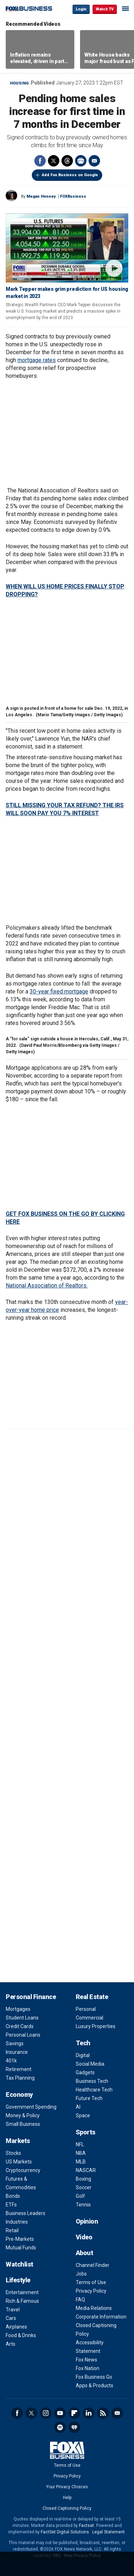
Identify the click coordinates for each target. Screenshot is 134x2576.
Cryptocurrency (23, 2170)
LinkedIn (88, 2413)
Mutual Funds (21, 2247)
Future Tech (89, 2098)
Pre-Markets (20, 2239)
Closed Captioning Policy (67, 2508)
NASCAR (86, 2170)
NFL (80, 2144)
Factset (86, 2525)
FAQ (80, 2299)
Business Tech (92, 2081)
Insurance (17, 2052)
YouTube (60, 2413)
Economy (19, 2094)
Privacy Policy (91, 2291)
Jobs (81, 2274)
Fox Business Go (94, 2377)
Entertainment (22, 2292)
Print (80, 161)
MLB (81, 2162)
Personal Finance (31, 1996)
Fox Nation (87, 2368)
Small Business (23, 2124)
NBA (81, 2153)
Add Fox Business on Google (70, 175)
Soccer (83, 2187)
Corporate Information (101, 2317)
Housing (19, 83)
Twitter (53, 161)
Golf (80, 2196)
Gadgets (85, 2072)
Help (67, 2497)
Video (84, 2237)
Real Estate (92, 1996)
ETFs (11, 2204)
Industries (17, 2222)
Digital (83, 2055)
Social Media (90, 2064)
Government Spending (31, 2107)
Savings (15, 2043)
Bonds (13, 2196)
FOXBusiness (73, 196)
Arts (10, 2344)
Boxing (83, 2179)
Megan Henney (41, 196)
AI (78, 2107)
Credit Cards (20, 2026)
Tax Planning (20, 2078)
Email (94, 161)
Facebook (40, 161)
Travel (13, 2309)
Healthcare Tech (94, 2090)
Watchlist (19, 2264)
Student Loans (22, 2018)
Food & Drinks (21, 2335)
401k (11, 2061)
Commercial (89, 2018)
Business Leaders (25, 2213)
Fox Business (29, 8)
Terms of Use (91, 2282)
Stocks (13, 2153)
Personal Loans (23, 2035)
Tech (83, 2043)
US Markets (19, 2162)
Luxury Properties (95, 2026)
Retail (12, 2230)
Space (83, 2115)
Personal (86, 2009)
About (84, 2253)
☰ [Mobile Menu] (125, 8)
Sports (85, 2132)
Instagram (45, 2413)
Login (81, 9)
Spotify (60, 2427)
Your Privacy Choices (67, 2486)
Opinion (87, 2221)
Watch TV (105, 9)
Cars (11, 2318)
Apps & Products (94, 2385)
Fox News (86, 2360)
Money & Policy (23, 2115)
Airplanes (16, 2327)
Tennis (83, 2204)
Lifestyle (18, 2280)
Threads (67, 161)
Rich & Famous (22, 2301)
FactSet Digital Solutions (65, 2531)
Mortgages (18, 2009)
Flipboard (74, 2413)
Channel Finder (92, 2265)
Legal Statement (108, 2531)
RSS (103, 2413)
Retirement (18, 2069)
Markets (18, 2140)
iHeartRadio (74, 2427)
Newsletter (117, 2413)
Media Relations (94, 2308)
